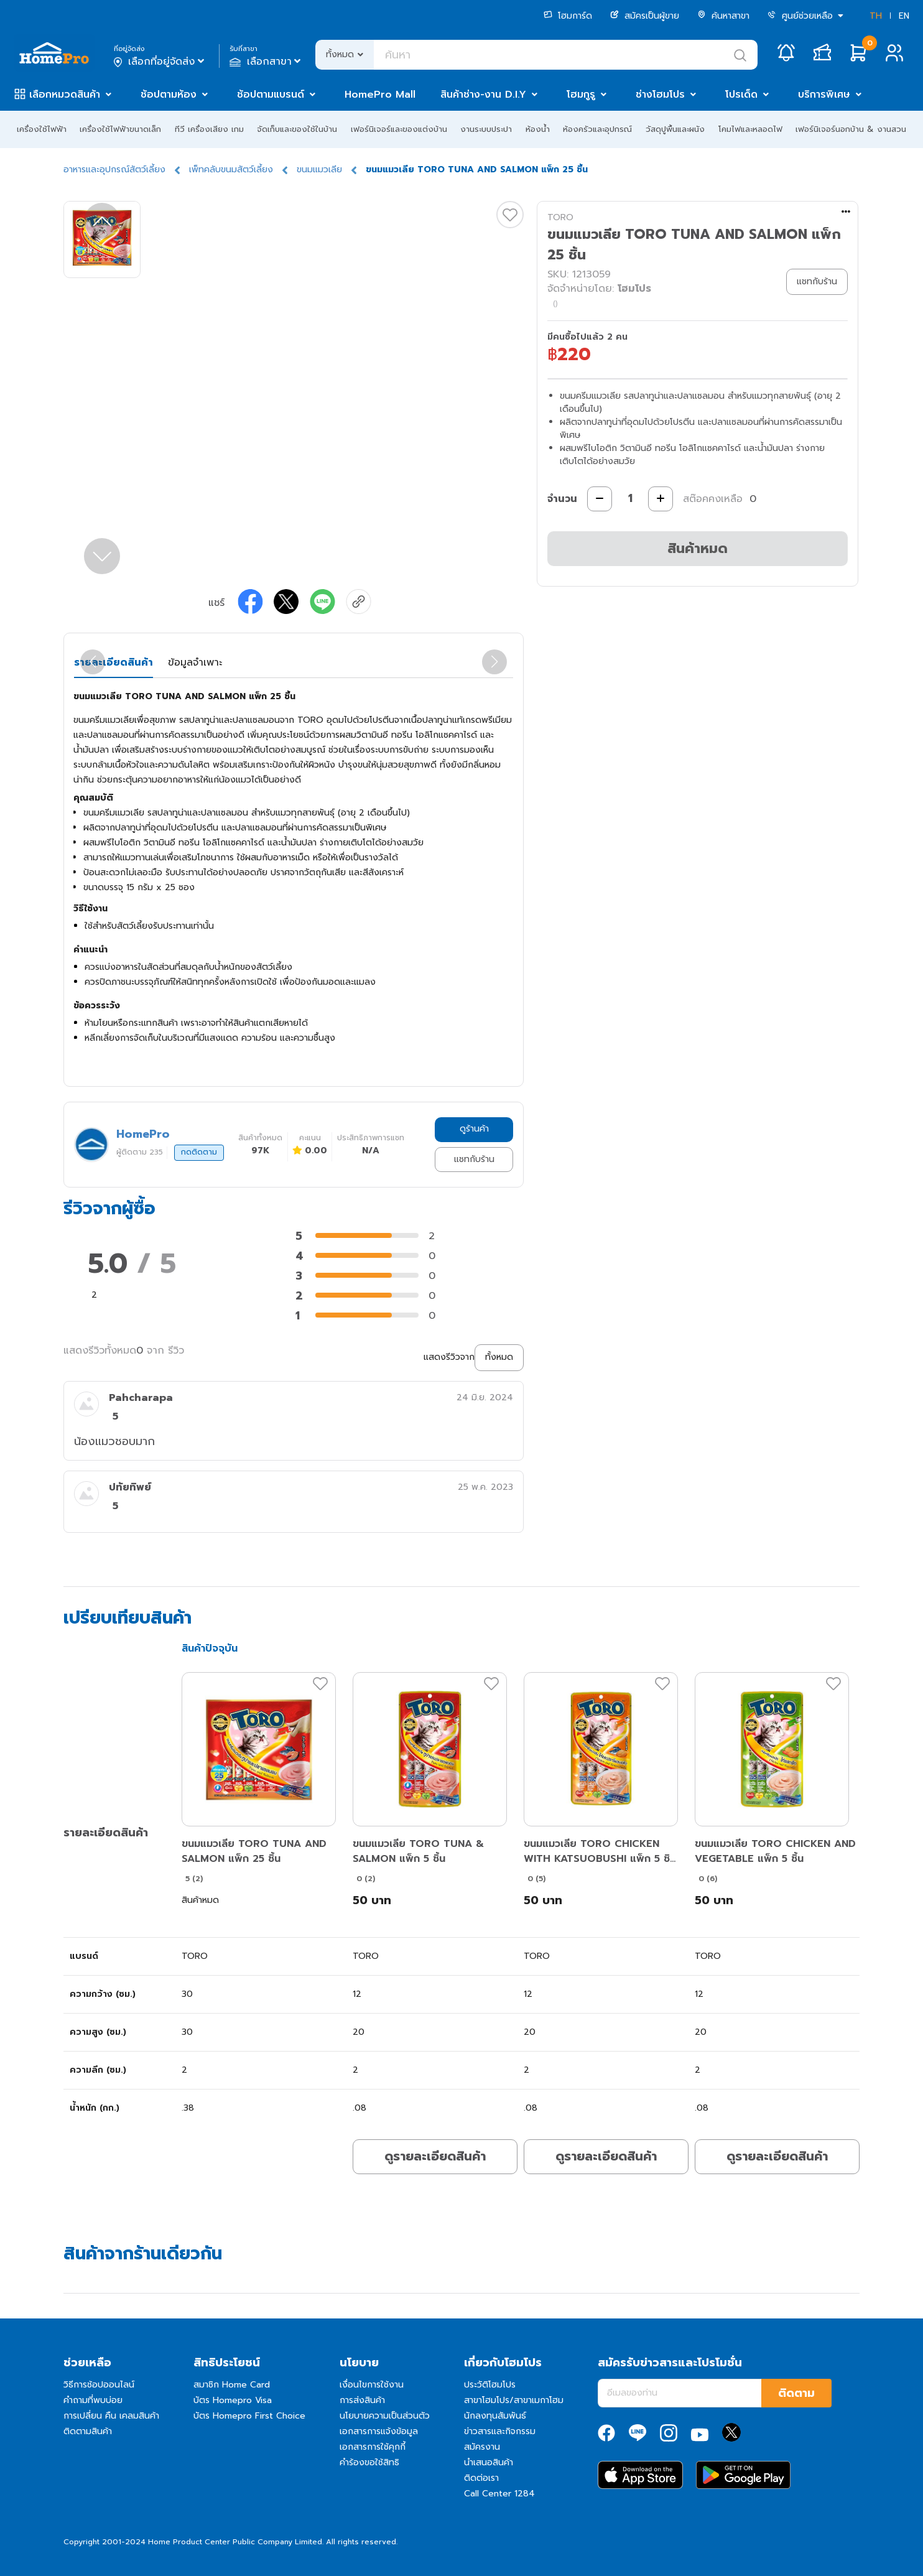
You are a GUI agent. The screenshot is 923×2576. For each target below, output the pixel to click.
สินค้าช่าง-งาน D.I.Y (483, 94)
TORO (560, 217)
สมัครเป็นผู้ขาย (644, 15)
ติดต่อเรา (481, 2478)
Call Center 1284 (499, 2493)
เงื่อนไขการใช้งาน (372, 2384)
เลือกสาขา (267, 61)
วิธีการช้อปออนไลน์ (98, 2384)
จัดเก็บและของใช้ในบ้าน (297, 129)
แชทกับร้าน (474, 1159)
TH (876, 15)
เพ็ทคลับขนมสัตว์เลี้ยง (231, 169)
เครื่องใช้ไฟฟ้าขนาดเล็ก (120, 129)
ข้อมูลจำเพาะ (195, 662)
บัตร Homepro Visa (232, 2400)
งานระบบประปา (486, 129)
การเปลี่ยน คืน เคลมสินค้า (111, 2415)
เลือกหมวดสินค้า (64, 94)
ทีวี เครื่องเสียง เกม (209, 129)
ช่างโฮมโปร (660, 94)
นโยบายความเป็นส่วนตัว (385, 2415)
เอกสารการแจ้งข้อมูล (379, 2431)
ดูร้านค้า (474, 1128)
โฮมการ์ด (568, 15)
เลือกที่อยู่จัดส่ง (160, 61)
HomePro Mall (380, 94)
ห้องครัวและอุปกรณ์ (597, 129)
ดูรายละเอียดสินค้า (435, 2156)
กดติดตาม (199, 1152)
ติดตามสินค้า (87, 2431)
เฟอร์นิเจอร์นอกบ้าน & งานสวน (850, 129)
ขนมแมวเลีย (319, 169)
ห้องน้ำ (538, 129)
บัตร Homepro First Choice (249, 2415)
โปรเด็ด (741, 94)
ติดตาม (796, 2393)
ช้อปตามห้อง (169, 94)
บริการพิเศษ (824, 94)
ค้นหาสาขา (723, 15)
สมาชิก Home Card (231, 2384)
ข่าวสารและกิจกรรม (500, 2431)
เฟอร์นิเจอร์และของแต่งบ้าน (399, 129)
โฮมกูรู (581, 94)
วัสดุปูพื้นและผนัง (675, 129)
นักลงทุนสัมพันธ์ (495, 2415)
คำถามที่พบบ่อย (93, 2400)
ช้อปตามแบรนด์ (270, 94)
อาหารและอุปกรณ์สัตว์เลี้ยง (114, 169)
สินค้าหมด (697, 548)
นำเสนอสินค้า (488, 2462)
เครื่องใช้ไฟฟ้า (42, 129)
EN (904, 15)
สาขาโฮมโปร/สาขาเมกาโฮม (514, 2400)
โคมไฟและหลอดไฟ (750, 129)
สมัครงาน (482, 2446)
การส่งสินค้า (362, 2400)
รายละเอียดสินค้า (113, 662)
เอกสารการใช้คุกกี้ (373, 2446)
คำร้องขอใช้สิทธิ (369, 2462)
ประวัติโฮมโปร (490, 2384)
